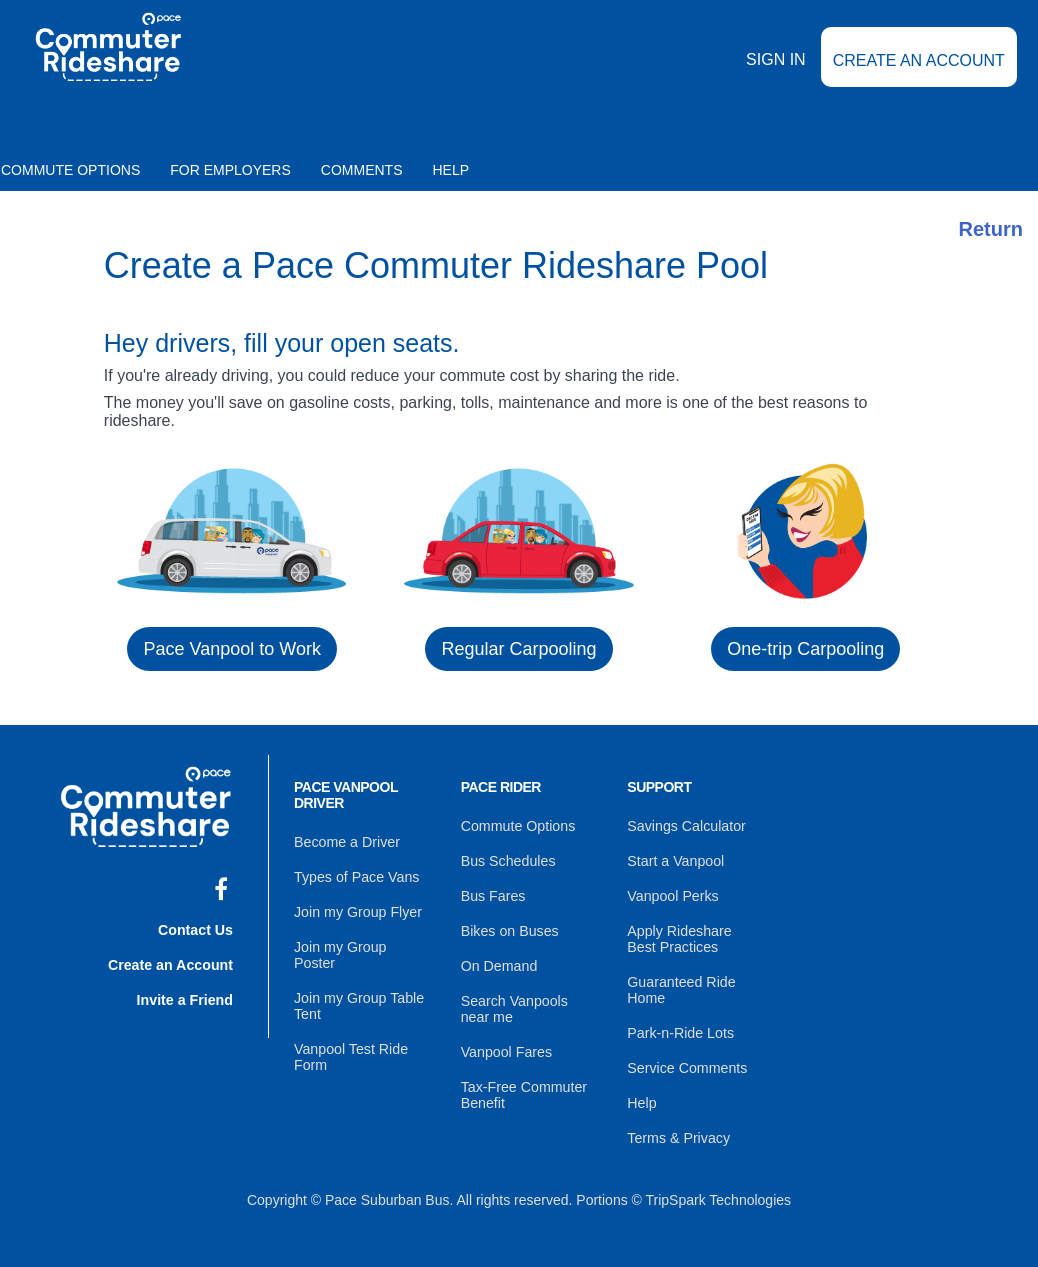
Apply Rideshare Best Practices (694, 936)
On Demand (498, 962)
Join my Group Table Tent (358, 986)
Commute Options (517, 826)
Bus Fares (493, 894)
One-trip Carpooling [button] (805, 649)
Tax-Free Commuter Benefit (523, 1088)
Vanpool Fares (506, 1046)
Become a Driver (346, 842)
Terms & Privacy (677, 1130)
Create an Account (919, 73)
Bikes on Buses (509, 928)
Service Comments (686, 1062)
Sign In (776, 72)
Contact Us (196, 928)
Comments (362, 170)
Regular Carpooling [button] (518, 649)
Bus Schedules (507, 860)
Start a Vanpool (674, 860)
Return (991, 229)
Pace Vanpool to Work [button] (231, 649)
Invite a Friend (185, 996)
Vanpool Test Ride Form (350, 1036)
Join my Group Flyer (357, 910)
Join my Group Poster (361, 944)
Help (451, 170)
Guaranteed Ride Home (680, 986)
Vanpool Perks (672, 894)
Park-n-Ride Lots (679, 1028)
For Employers (230, 170)
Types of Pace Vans (355, 876)
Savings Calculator (685, 826)
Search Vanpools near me (514, 1004)
